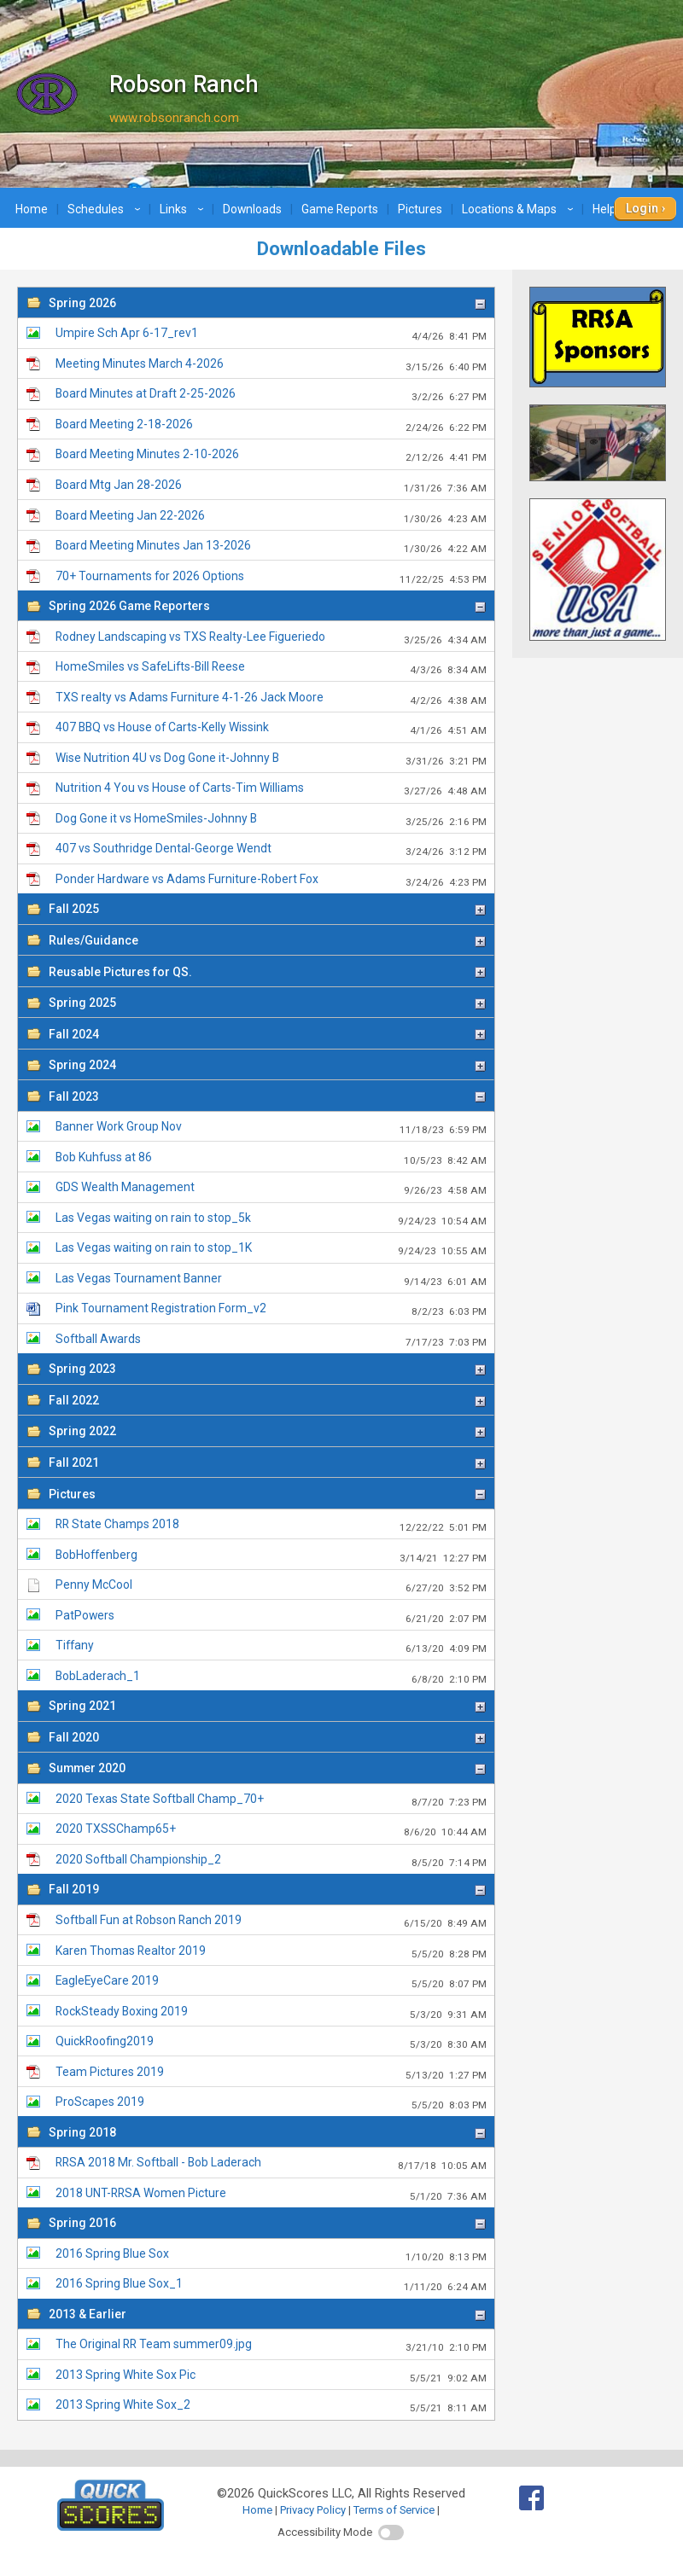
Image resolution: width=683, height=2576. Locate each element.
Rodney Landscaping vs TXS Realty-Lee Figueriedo (270, 638)
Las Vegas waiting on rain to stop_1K (270, 1249)
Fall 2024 (267, 1034)
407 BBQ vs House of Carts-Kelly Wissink (270, 728)
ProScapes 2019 (270, 2103)
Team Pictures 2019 (270, 2073)
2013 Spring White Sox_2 (270, 2406)
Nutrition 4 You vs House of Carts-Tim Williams (270, 789)
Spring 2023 (267, 1368)
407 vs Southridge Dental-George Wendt (270, 849)
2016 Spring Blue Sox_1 (270, 2285)
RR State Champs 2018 (270, 1525)
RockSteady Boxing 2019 (270, 2012)
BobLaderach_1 (270, 1677)
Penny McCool (270, 1586)
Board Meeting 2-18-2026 (270, 425)
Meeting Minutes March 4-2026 (270, 365)
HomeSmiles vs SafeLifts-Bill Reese (270, 668)
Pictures (420, 209)
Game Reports (339, 209)
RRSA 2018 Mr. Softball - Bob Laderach (270, 2163)
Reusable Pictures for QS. (267, 972)
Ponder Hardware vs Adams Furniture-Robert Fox (270, 880)
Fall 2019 (267, 1889)
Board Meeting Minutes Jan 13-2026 (270, 546)
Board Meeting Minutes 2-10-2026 (270, 455)
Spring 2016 (267, 2223)
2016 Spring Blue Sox (270, 2255)
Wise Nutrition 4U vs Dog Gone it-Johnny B (270, 759)
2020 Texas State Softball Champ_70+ (270, 1800)
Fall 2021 (267, 1462)
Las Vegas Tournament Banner (270, 1279)
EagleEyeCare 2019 (270, 1982)
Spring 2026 (267, 303)
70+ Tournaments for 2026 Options (270, 577)
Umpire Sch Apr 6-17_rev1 (270, 334)
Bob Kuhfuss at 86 (270, 1158)
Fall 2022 (267, 1400)
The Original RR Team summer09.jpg (270, 2345)
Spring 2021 (267, 1705)
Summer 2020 (267, 1768)
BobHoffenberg (270, 1556)
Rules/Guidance (267, 940)
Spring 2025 (267, 1002)
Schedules (106, 209)
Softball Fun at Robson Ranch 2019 (270, 1921)
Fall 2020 (267, 1737)
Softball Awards (270, 1340)
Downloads (252, 209)
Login (642, 208)
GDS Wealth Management (270, 1188)
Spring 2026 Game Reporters (267, 606)
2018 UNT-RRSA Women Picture (270, 2194)
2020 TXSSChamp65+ (270, 1830)
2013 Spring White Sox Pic (270, 2376)
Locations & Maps (520, 209)
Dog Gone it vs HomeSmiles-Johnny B (270, 819)
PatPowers (270, 1616)
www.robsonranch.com (174, 117)
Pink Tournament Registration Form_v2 (270, 1309)
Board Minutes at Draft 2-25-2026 (270, 395)
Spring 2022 (267, 1431)
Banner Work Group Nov (270, 1127)
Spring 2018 (267, 2132)
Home (31, 209)
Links (184, 209)
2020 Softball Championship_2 (270, 1860)
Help (615, 209)
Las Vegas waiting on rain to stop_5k (270, 1219)
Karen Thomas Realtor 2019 (270, 1952)
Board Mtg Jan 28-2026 (270, 486)
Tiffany (270, 1646)
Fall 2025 (267, 909)
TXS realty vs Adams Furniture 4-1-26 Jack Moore (270, 698)
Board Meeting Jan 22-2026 (270, 517)
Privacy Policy (313, 2509)
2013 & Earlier (267, 2314)
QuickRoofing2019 (270, 2042)
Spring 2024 (267, 1065)
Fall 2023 (267, 1096)
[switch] (391, 2532)
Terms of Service (394, 2509)
